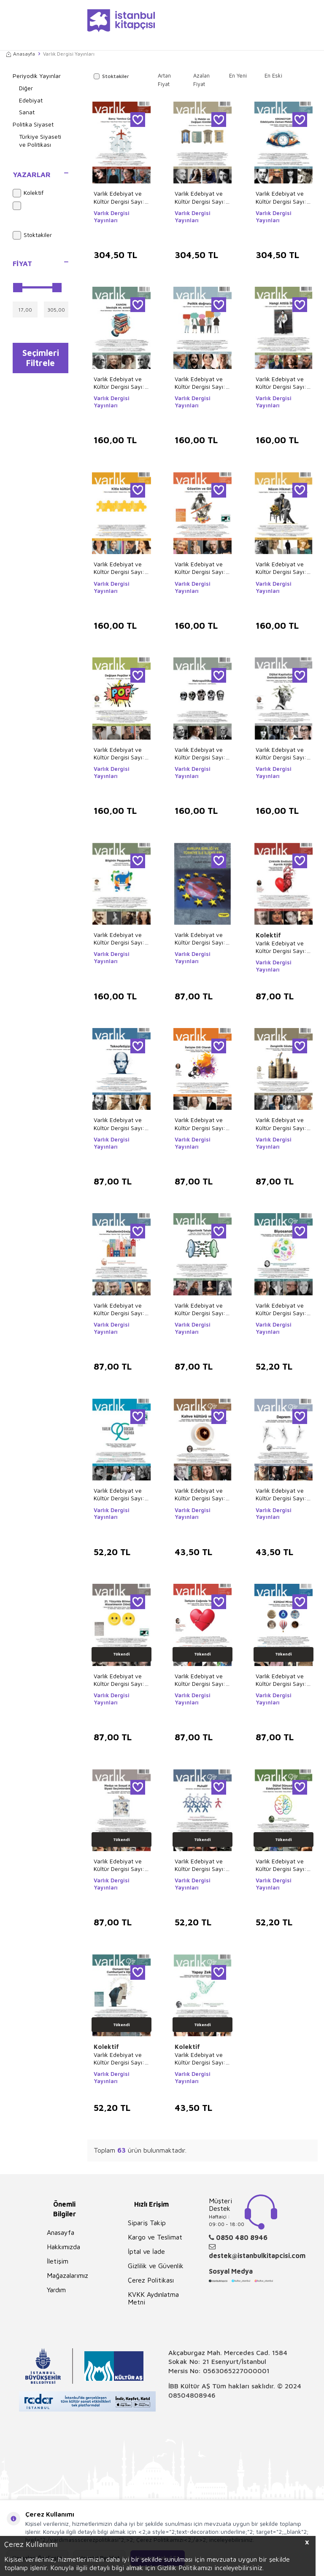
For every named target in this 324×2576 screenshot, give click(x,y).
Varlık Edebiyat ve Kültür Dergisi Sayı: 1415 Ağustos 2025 (120, 568)
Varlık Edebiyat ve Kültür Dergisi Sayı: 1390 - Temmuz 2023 (119, 1494)
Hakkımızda (63, 2246)
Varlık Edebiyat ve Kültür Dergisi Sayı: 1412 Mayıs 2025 (119, 753)
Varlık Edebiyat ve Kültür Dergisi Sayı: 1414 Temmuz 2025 (201, 568)
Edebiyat (31, 100)
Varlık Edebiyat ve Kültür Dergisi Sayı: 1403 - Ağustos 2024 (200, 1123)
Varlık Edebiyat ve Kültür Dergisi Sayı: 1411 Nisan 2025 (200, 753)
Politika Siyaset (33, 124)
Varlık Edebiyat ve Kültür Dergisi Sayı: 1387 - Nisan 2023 (281, 1494)
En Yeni (238, 75)
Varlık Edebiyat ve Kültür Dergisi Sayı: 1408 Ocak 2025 (119, 938)
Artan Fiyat (164, 79)
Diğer (26, 88)
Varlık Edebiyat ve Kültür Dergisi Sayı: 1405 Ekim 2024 (281, 947)
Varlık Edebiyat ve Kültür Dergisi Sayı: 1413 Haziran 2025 (281, 568)
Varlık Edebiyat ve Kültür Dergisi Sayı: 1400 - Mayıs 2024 (281, 1123)
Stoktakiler (32, 235)
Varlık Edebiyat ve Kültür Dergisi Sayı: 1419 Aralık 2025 (119, 382)
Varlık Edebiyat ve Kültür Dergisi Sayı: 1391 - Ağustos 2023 (281, 1309)
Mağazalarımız (67, 2275)
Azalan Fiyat (201, 79)
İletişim (57, 2261)
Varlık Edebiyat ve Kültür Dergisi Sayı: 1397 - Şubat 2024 (281, 1680)
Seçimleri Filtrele (41, 358)
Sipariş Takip (147, 2222)
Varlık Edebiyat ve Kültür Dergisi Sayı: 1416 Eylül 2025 (281, 382)
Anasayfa (20, 54)
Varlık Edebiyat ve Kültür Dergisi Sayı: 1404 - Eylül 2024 (119, 1123)
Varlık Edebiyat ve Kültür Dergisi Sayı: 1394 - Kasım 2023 (281, 1865)
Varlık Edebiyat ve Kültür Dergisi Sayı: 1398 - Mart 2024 (200, 1309)
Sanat (27, 112)
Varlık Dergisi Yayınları (112, 216)
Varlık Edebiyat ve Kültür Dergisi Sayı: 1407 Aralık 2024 (200, 938)
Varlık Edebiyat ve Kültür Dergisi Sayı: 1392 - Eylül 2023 (119, 2058)
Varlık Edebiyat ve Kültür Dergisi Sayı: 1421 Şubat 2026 (200, 197)
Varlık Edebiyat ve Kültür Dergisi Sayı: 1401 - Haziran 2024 (202, 1680)
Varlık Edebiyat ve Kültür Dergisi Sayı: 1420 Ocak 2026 (281, 197)
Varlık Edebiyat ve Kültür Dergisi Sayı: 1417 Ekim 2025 (200, 382)
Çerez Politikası (151, 2280)
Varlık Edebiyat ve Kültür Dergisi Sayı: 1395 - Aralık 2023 (200, 1865)
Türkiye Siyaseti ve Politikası (40, 140)
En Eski (273, 75)
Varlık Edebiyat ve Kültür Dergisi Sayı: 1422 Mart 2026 (119, 197)
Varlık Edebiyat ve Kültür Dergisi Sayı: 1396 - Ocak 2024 (119, 1865)
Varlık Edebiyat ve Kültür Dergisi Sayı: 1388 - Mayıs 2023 (200, 1494)
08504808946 (192, 2395)
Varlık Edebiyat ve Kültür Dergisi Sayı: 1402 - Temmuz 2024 (119, 1680)
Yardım (56, 2289)
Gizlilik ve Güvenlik (156, 2265)
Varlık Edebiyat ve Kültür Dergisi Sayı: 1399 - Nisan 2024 (119, 1309)
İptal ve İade (146, 2251)
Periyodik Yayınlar (37, 75)
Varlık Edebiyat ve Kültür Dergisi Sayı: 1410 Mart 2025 (281, 753)
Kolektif (28, 193)
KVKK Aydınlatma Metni (153, 2298)
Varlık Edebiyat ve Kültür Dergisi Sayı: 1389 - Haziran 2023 (202, 2058)
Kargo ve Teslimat (155, 2237)
